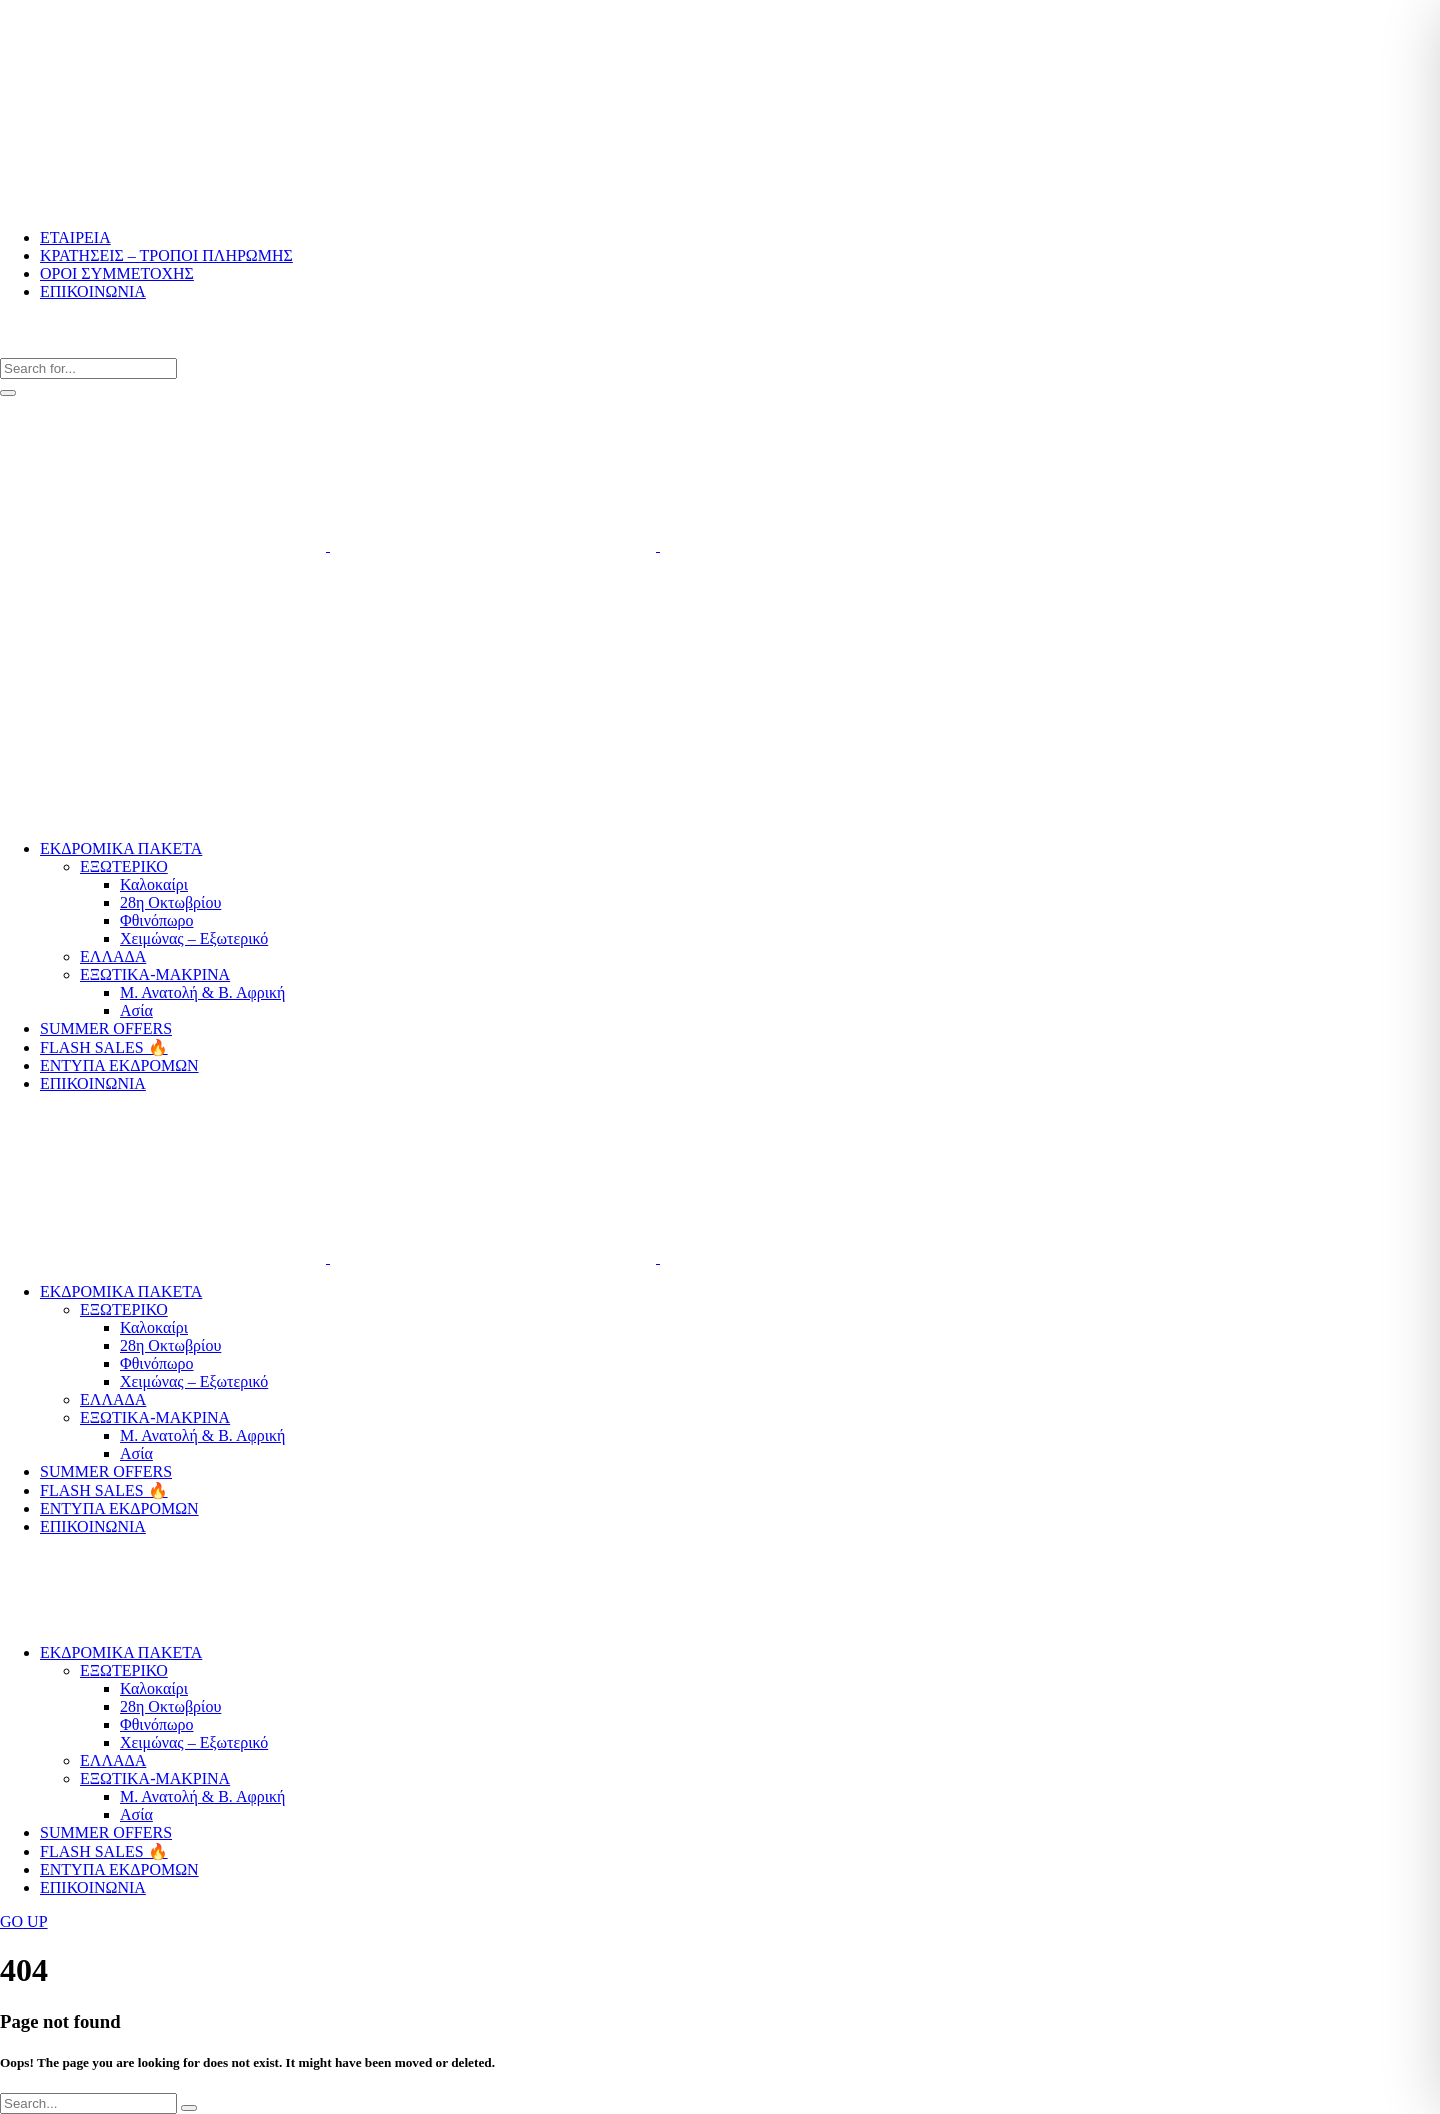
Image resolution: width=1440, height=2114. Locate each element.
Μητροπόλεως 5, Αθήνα (58, 685)
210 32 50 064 (34, 601)
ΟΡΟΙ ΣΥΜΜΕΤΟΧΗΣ (117, 273)
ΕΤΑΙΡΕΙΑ (75, 237)
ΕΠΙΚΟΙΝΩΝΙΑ (93, 291)
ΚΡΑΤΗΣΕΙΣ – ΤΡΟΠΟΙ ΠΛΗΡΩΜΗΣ (166, 255)
